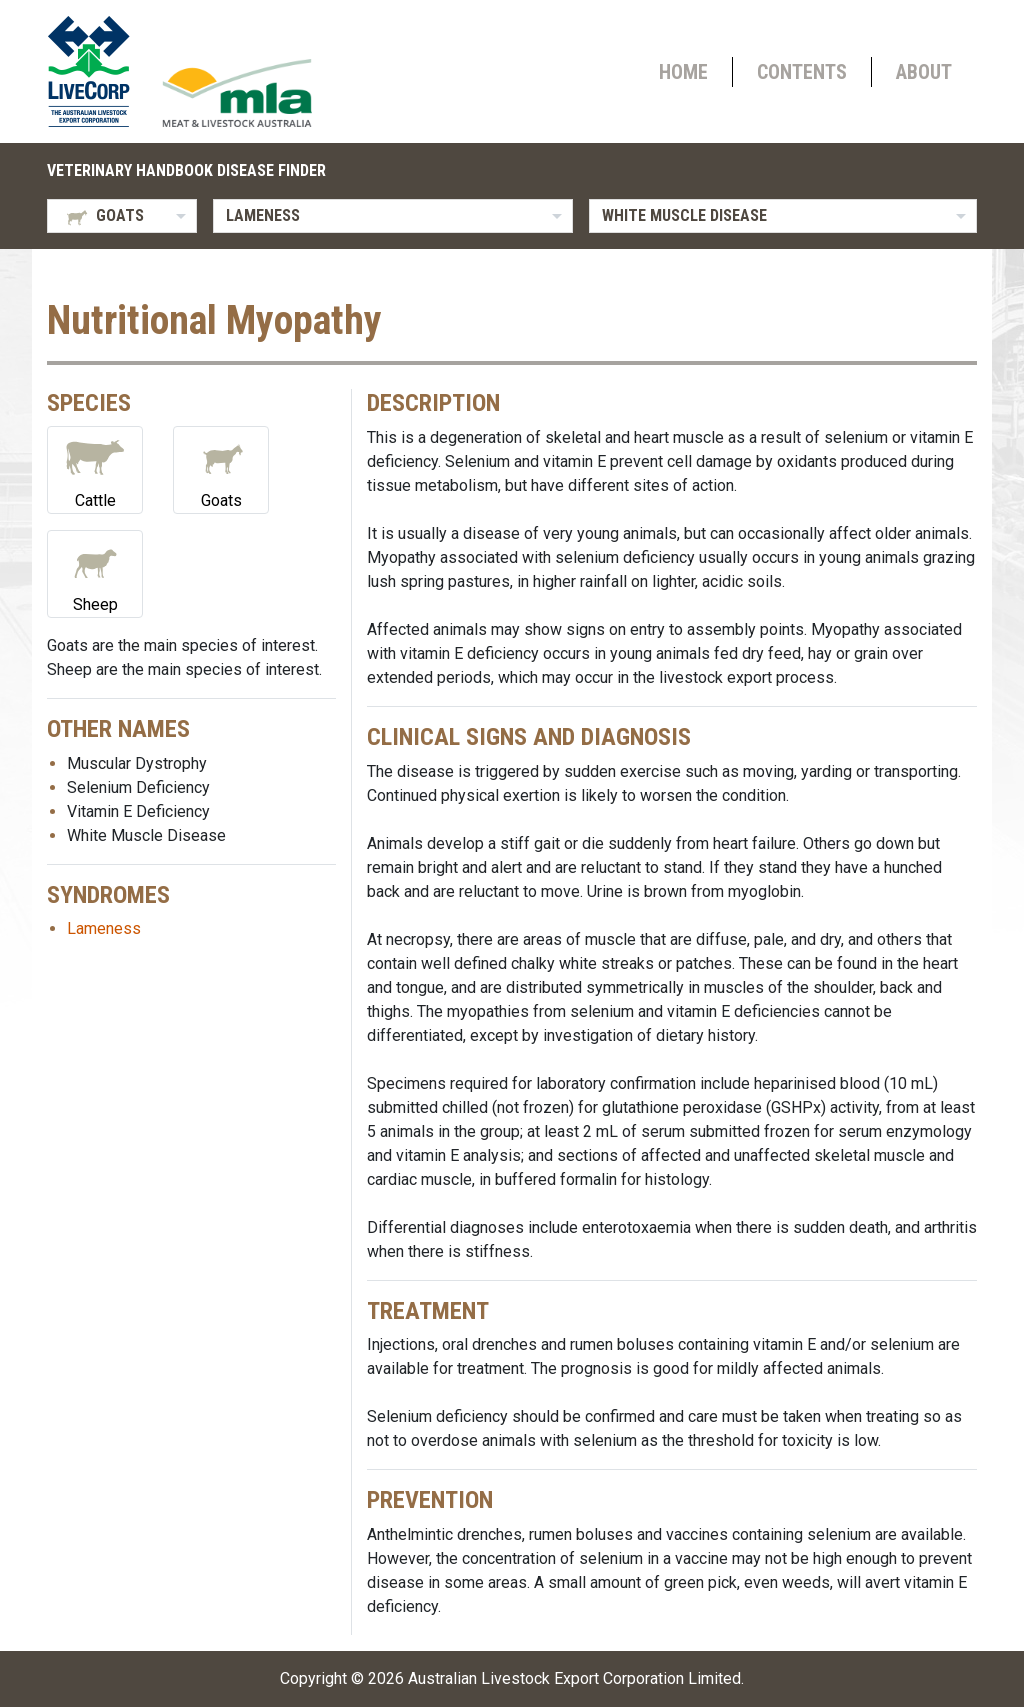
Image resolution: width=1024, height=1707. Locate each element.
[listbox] (122, 216)
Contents (802, 72)
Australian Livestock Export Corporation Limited (574, 1678)
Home (683, 72)
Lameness (104, 928)
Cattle (95, 468)
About (924, 72)
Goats (221, 468)
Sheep (95, 572)
